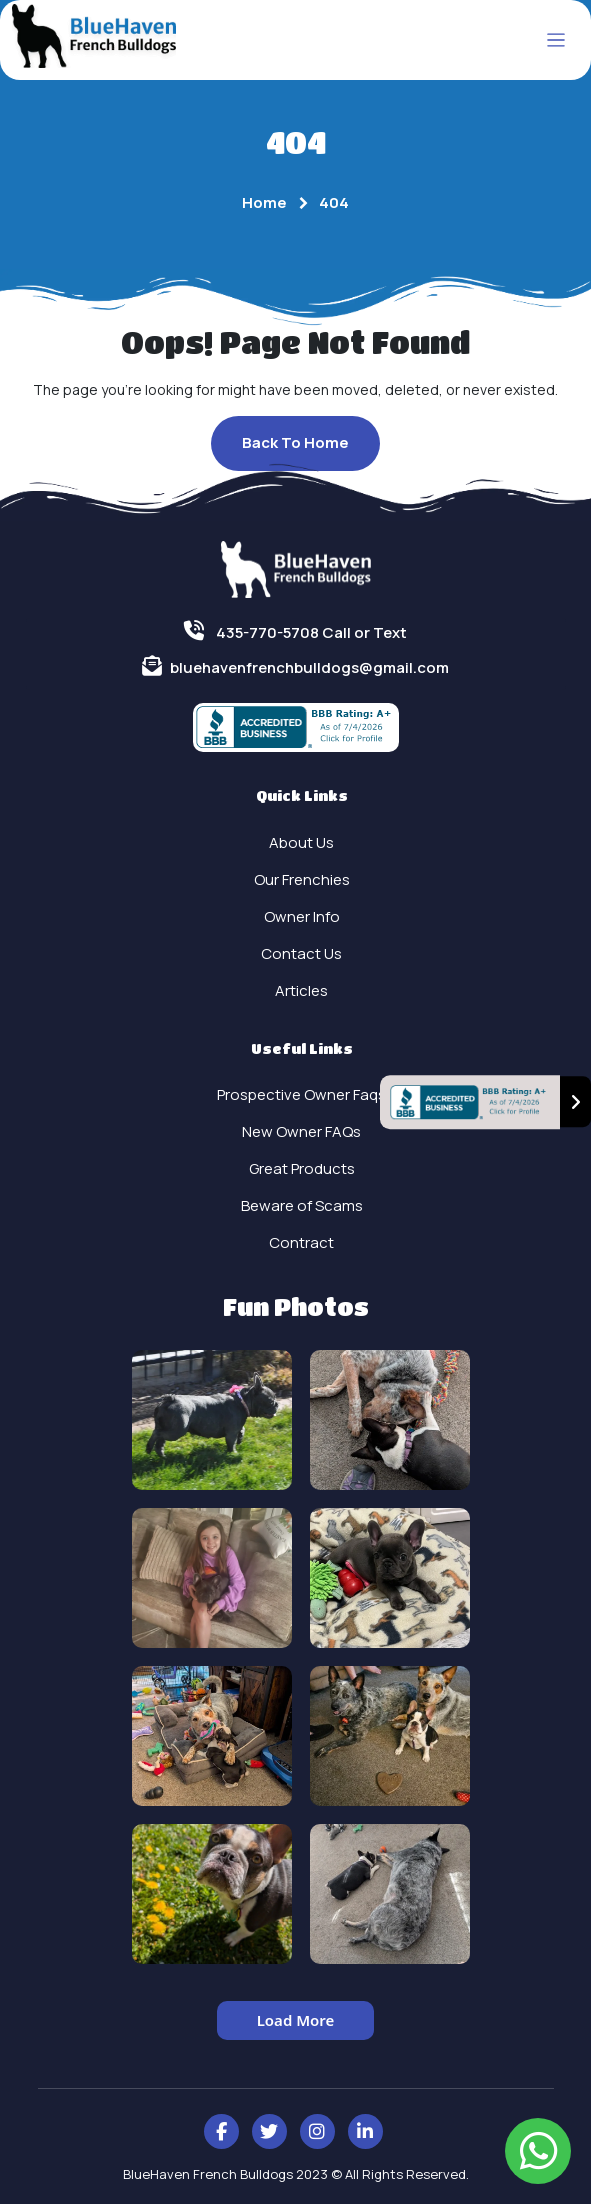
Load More (296, 2020)
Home (264, 202)
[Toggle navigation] (556, 40)
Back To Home (295, 442)
